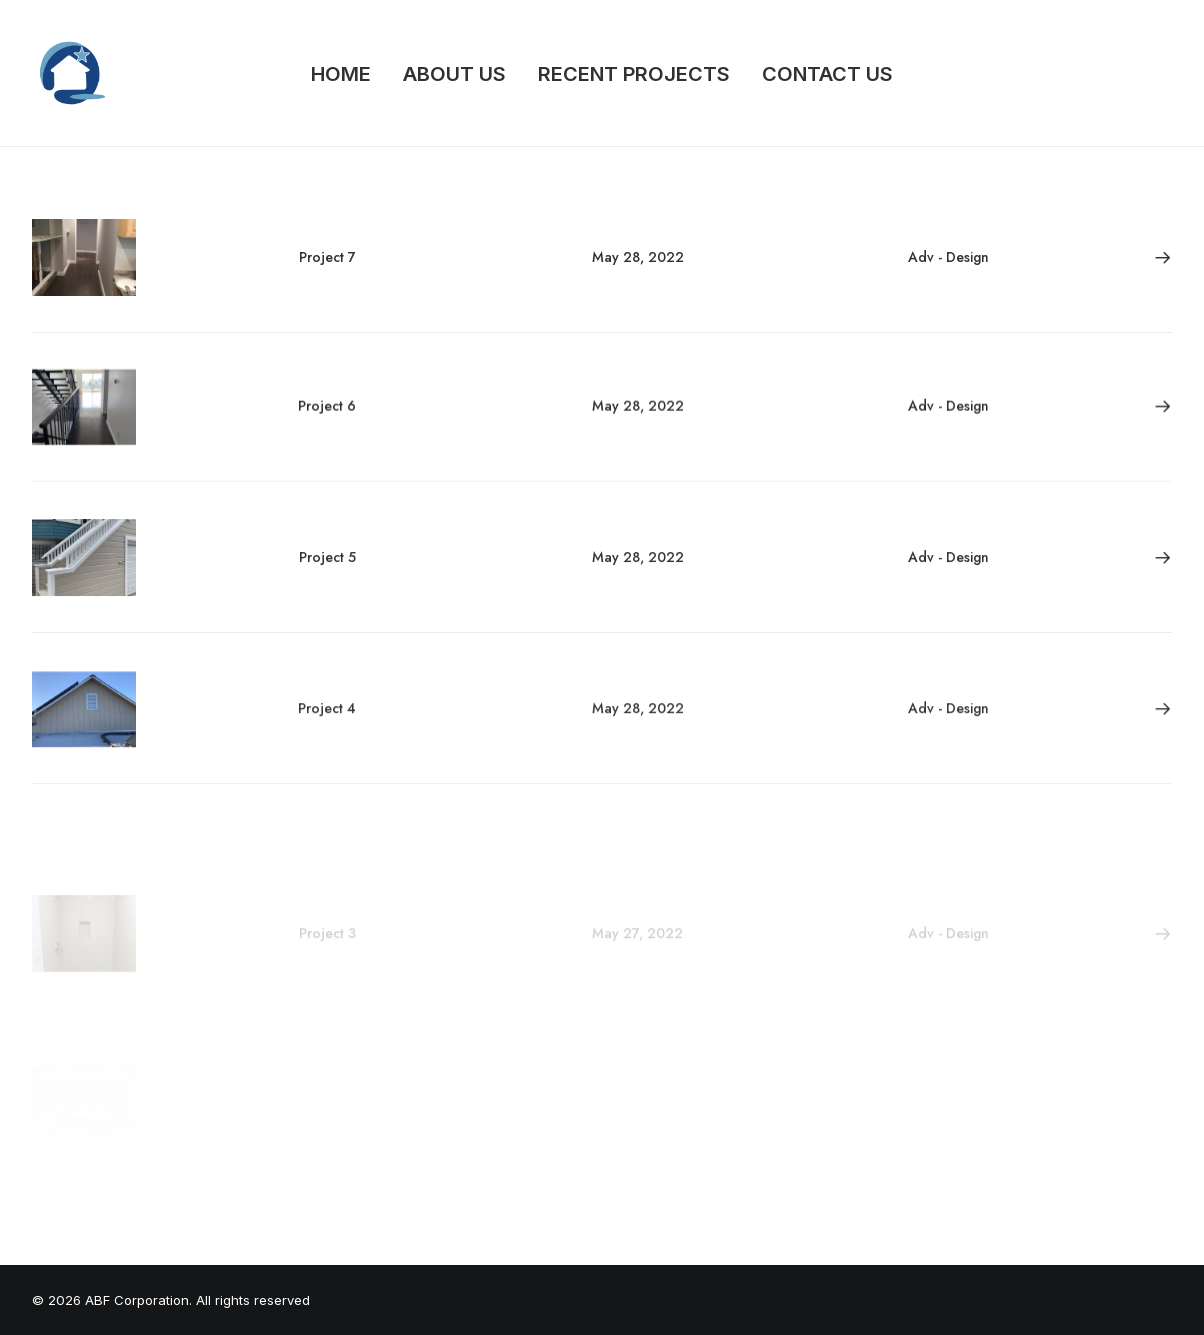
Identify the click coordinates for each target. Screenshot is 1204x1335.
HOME (341, 74)
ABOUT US (454, 74)
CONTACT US (827, 74)
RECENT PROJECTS (634, 74)
